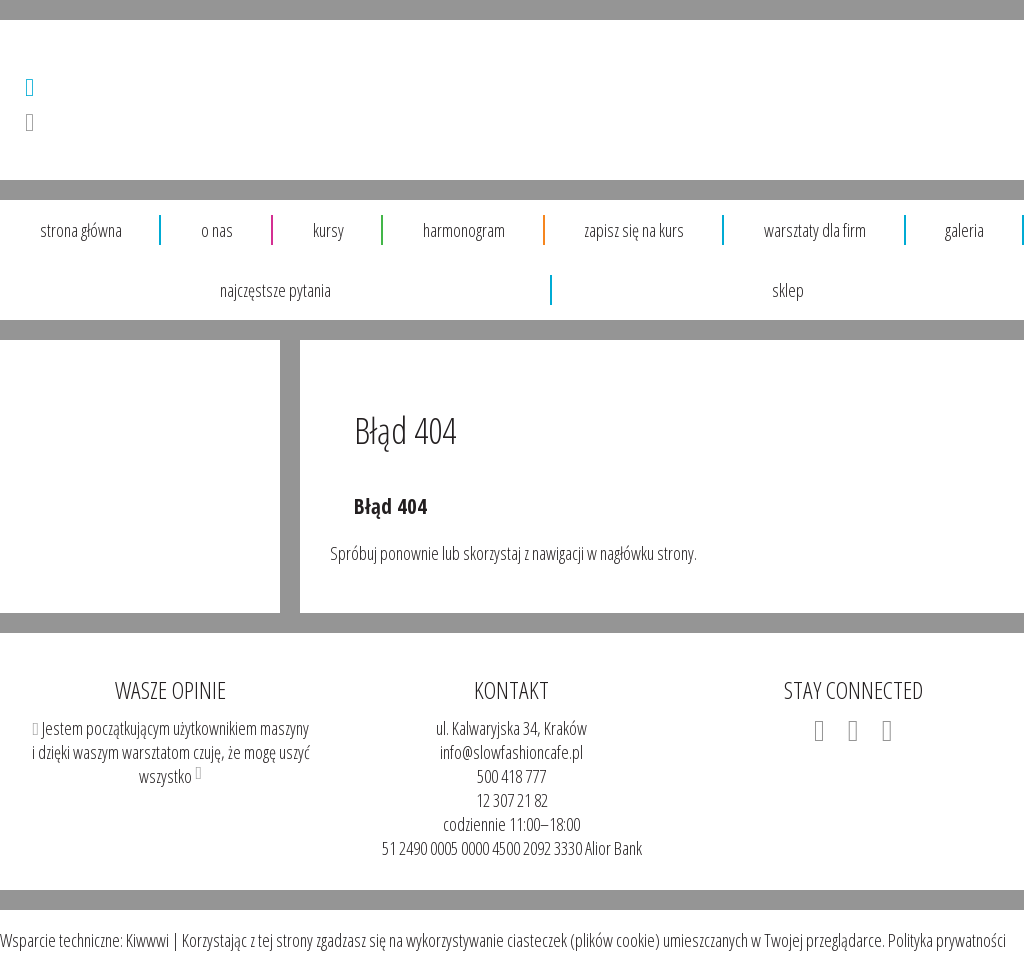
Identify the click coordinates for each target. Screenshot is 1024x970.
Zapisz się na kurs (634, 230)
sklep (788, 290)
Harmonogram (464, 230)
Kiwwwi (147, 940)
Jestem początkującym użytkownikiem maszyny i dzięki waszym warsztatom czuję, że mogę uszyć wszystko (170, 730)
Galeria (964, 230)
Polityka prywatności (945, 940)
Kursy (328, 230)
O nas (217, 230)
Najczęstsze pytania (275, 290)
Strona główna (81, 230)
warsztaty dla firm (815, 230)
